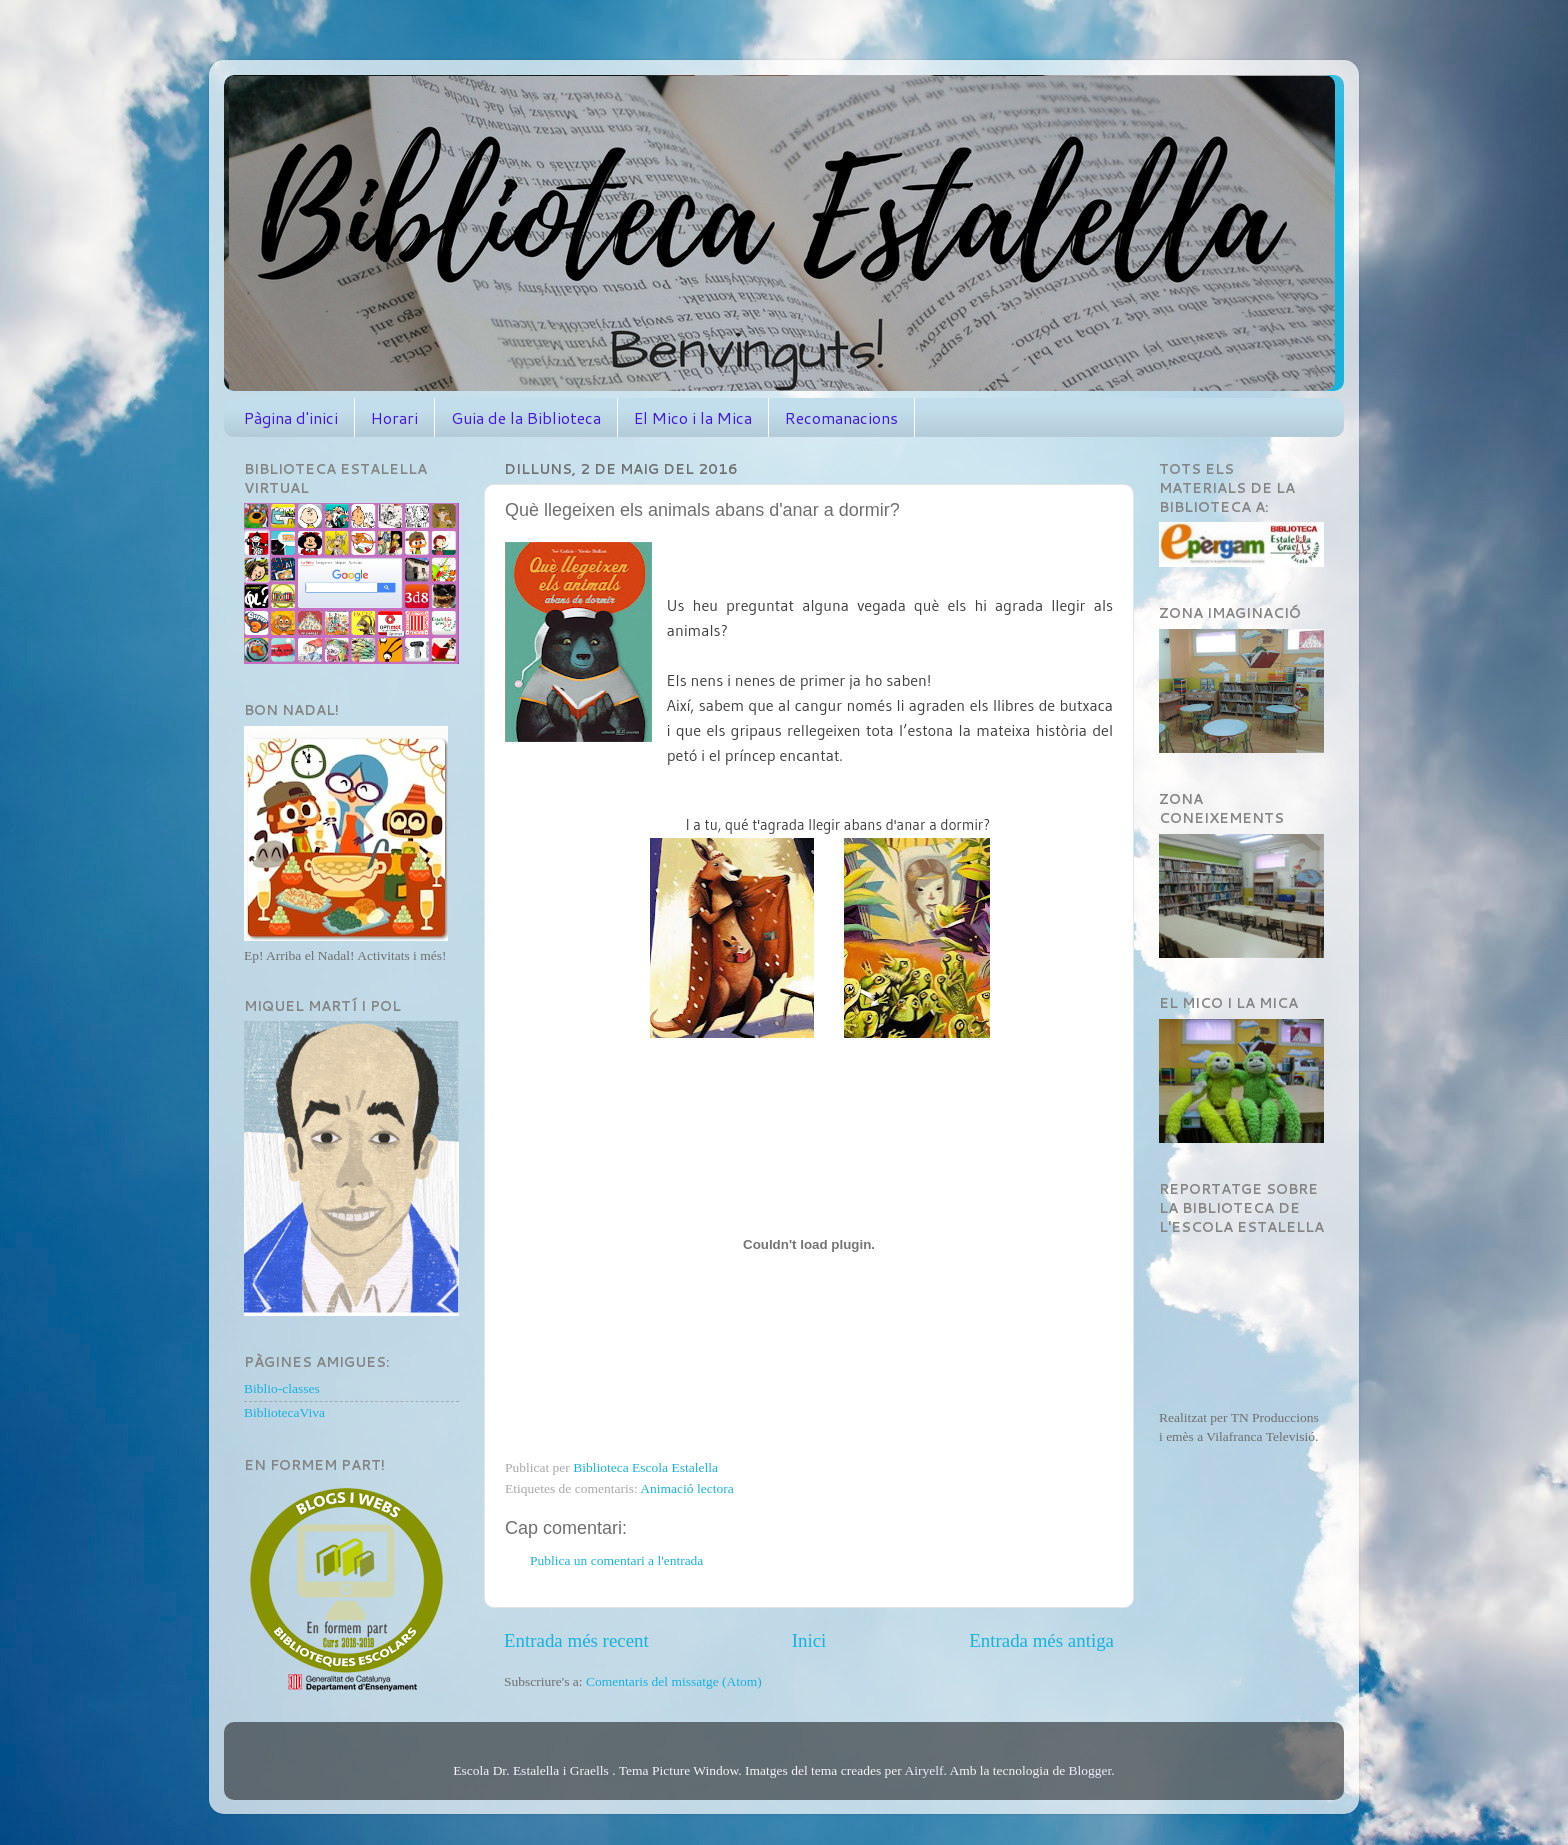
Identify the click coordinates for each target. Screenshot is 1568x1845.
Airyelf (923, 1770)
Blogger (1090, 1770)
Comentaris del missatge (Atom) (674, 1681)
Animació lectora (686, 1488)
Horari (394, 417)
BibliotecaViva (284, 1412)
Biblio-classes (282, 1388)
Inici (809, 1640)
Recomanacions (841, 417)
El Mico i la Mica (693, 417)
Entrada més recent (576, 1640)
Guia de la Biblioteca (526, 417)
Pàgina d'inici (291, 417)
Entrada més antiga (1041, 1640)
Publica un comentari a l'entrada (616, 1560)
